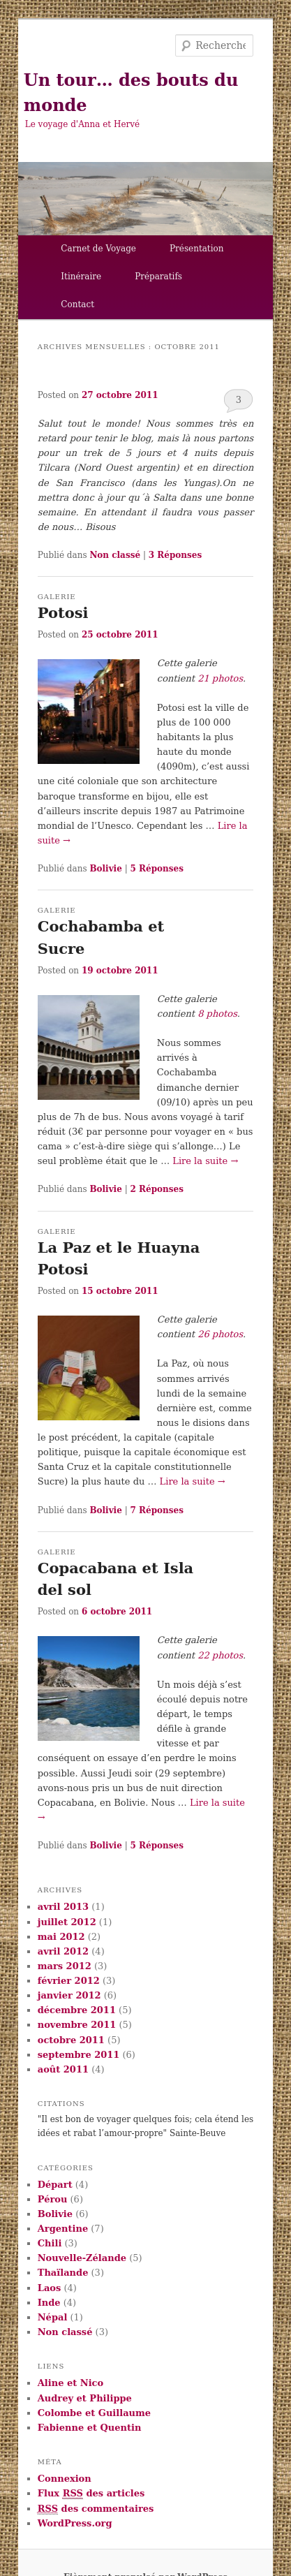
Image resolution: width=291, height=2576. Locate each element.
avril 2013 (63, 1906)
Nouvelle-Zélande (82, 2258)
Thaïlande (63, 2272)
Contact (77, 304)
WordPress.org (75, 2523)
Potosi (63, 612)
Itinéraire (81, 276)
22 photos (220, 1655)
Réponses (175, 555)
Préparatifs (158, 276)
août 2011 (63, 2069)
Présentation (197, 248)
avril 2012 (63, 1951)
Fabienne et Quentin (90, 2427)
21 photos (220, 678)
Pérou (53, 2199)
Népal (53, 2317)
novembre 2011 (77, 2024)
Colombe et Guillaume (94, 2413)
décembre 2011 (77, 2010)
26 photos (220, 1334)
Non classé (114, 555)
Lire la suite (205, 1161)
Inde (49, 2302)
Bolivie (105, 869)
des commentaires (96, 2509)
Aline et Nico (70, 2383)
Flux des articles (91, 2493)
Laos (49, 2288)
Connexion (64, 2478)
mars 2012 (64, 1966)
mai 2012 (61, 1936)
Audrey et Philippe (85, 2398)
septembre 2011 (79, 2054)
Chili (50, 2243)
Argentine (63, 2228)
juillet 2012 (67, 1922)
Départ (55, 2184)
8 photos (217, 1013)
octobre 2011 (71, 2040)
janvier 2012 (69, 1995)
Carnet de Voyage (98, 248)
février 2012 (69, 1980)
